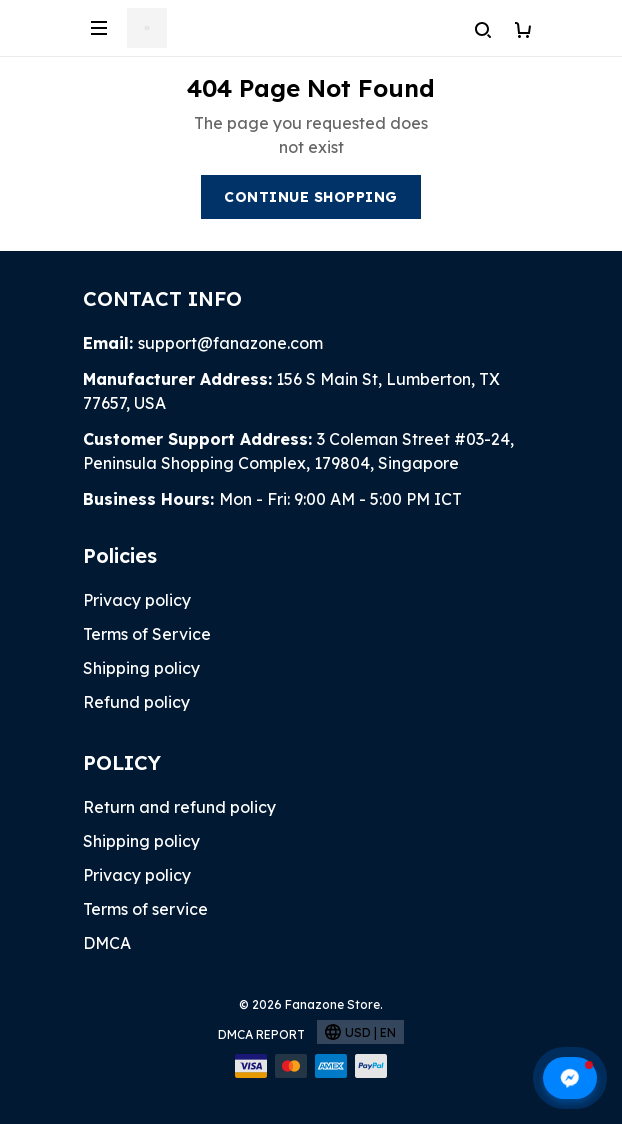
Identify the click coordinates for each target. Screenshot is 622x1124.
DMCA (107, 943)
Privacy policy (137, 600)
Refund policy (136, 702)
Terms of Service (147, 634)
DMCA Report (261, 1034)
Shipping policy (141, 668)
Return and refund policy (179, 807)
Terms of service (145, 909)
